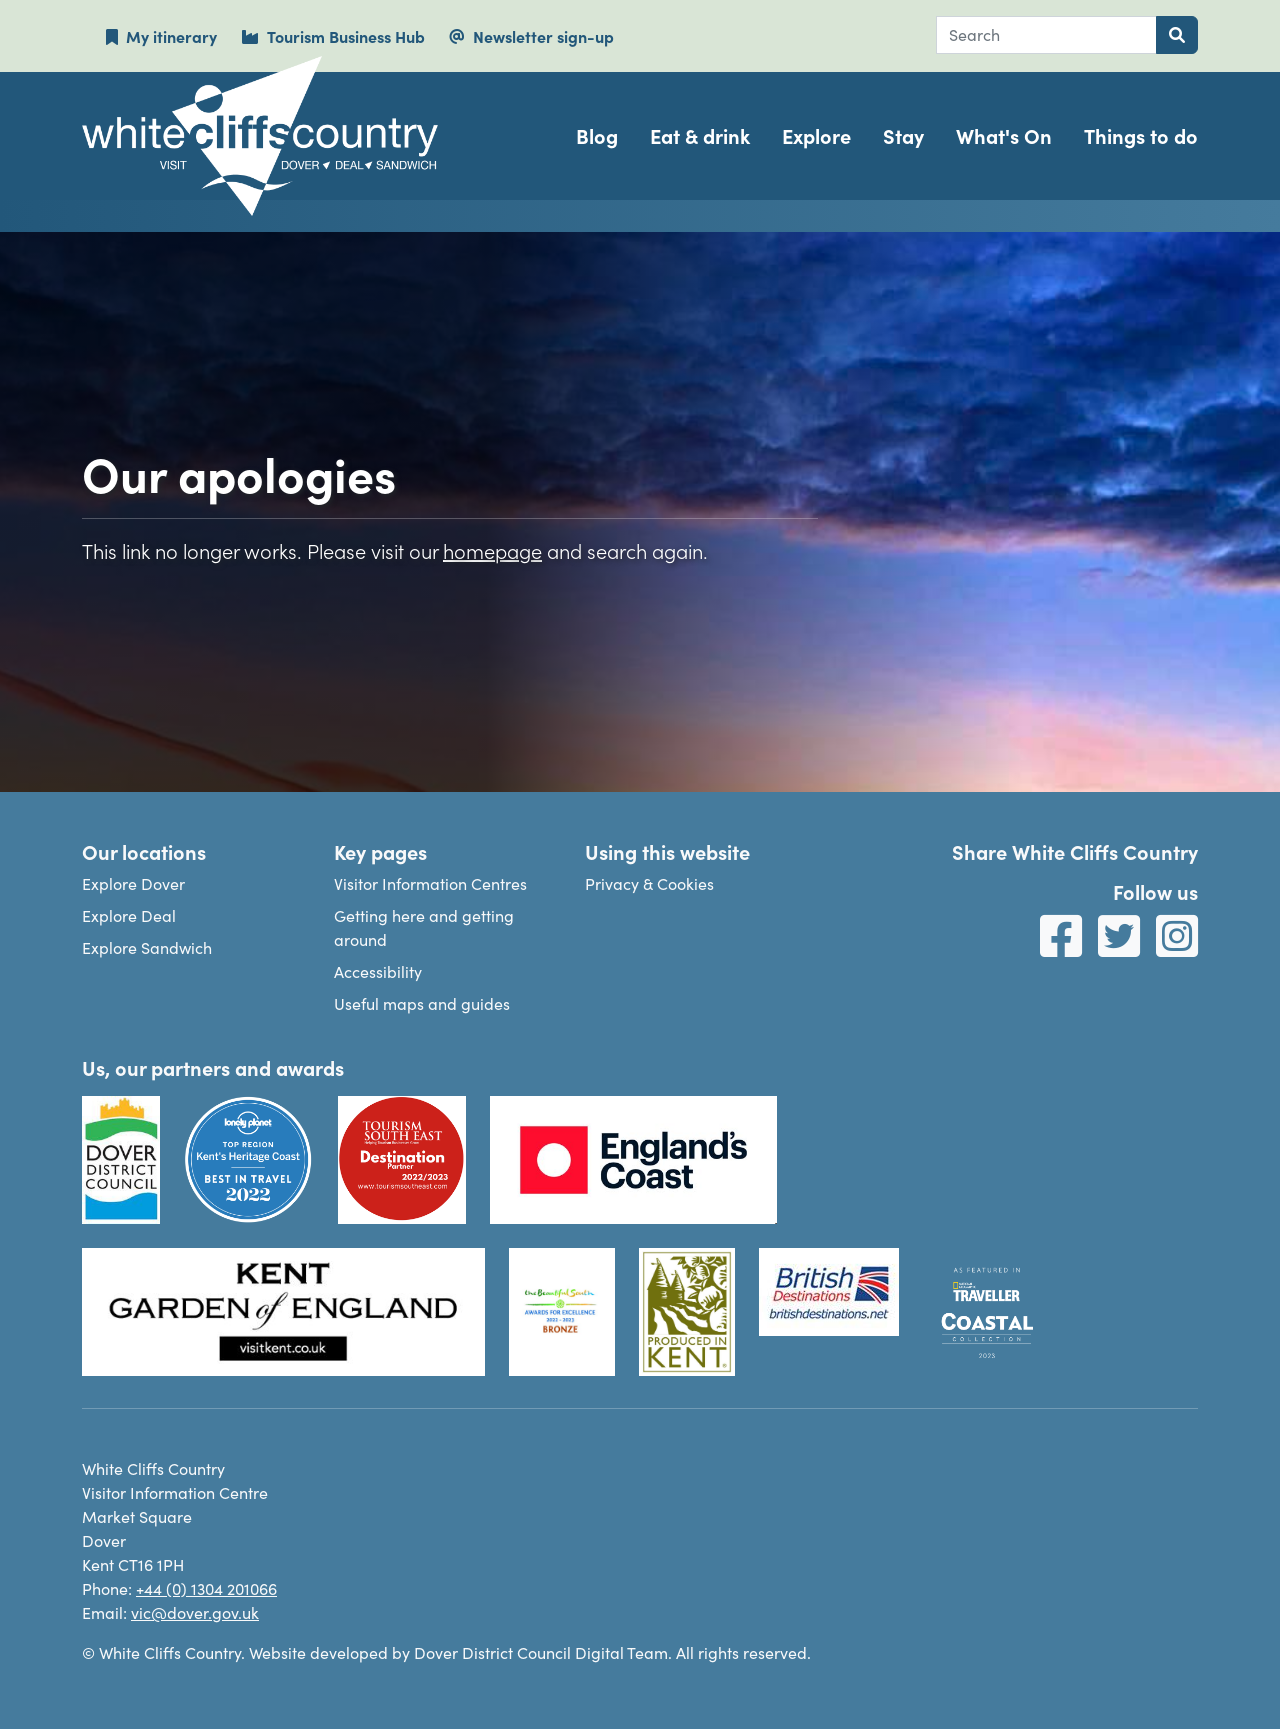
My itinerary (161, 36)
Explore (816, 135)
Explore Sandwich (147, 947)
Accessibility (378, 971)
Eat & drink (700, 135)
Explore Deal (129, 915)
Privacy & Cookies (649, 883)
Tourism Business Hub (333, 36)
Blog (597, 135)
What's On (1004, 135)
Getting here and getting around (424, 927)
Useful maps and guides (422, 1003)
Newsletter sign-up (531, 36)
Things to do (1141, 135)
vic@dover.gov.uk (195, 1612)
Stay (903, 135)
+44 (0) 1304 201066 (206, 1588)
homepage (492, 550)
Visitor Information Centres (430, 883)
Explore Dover (133, 883)
